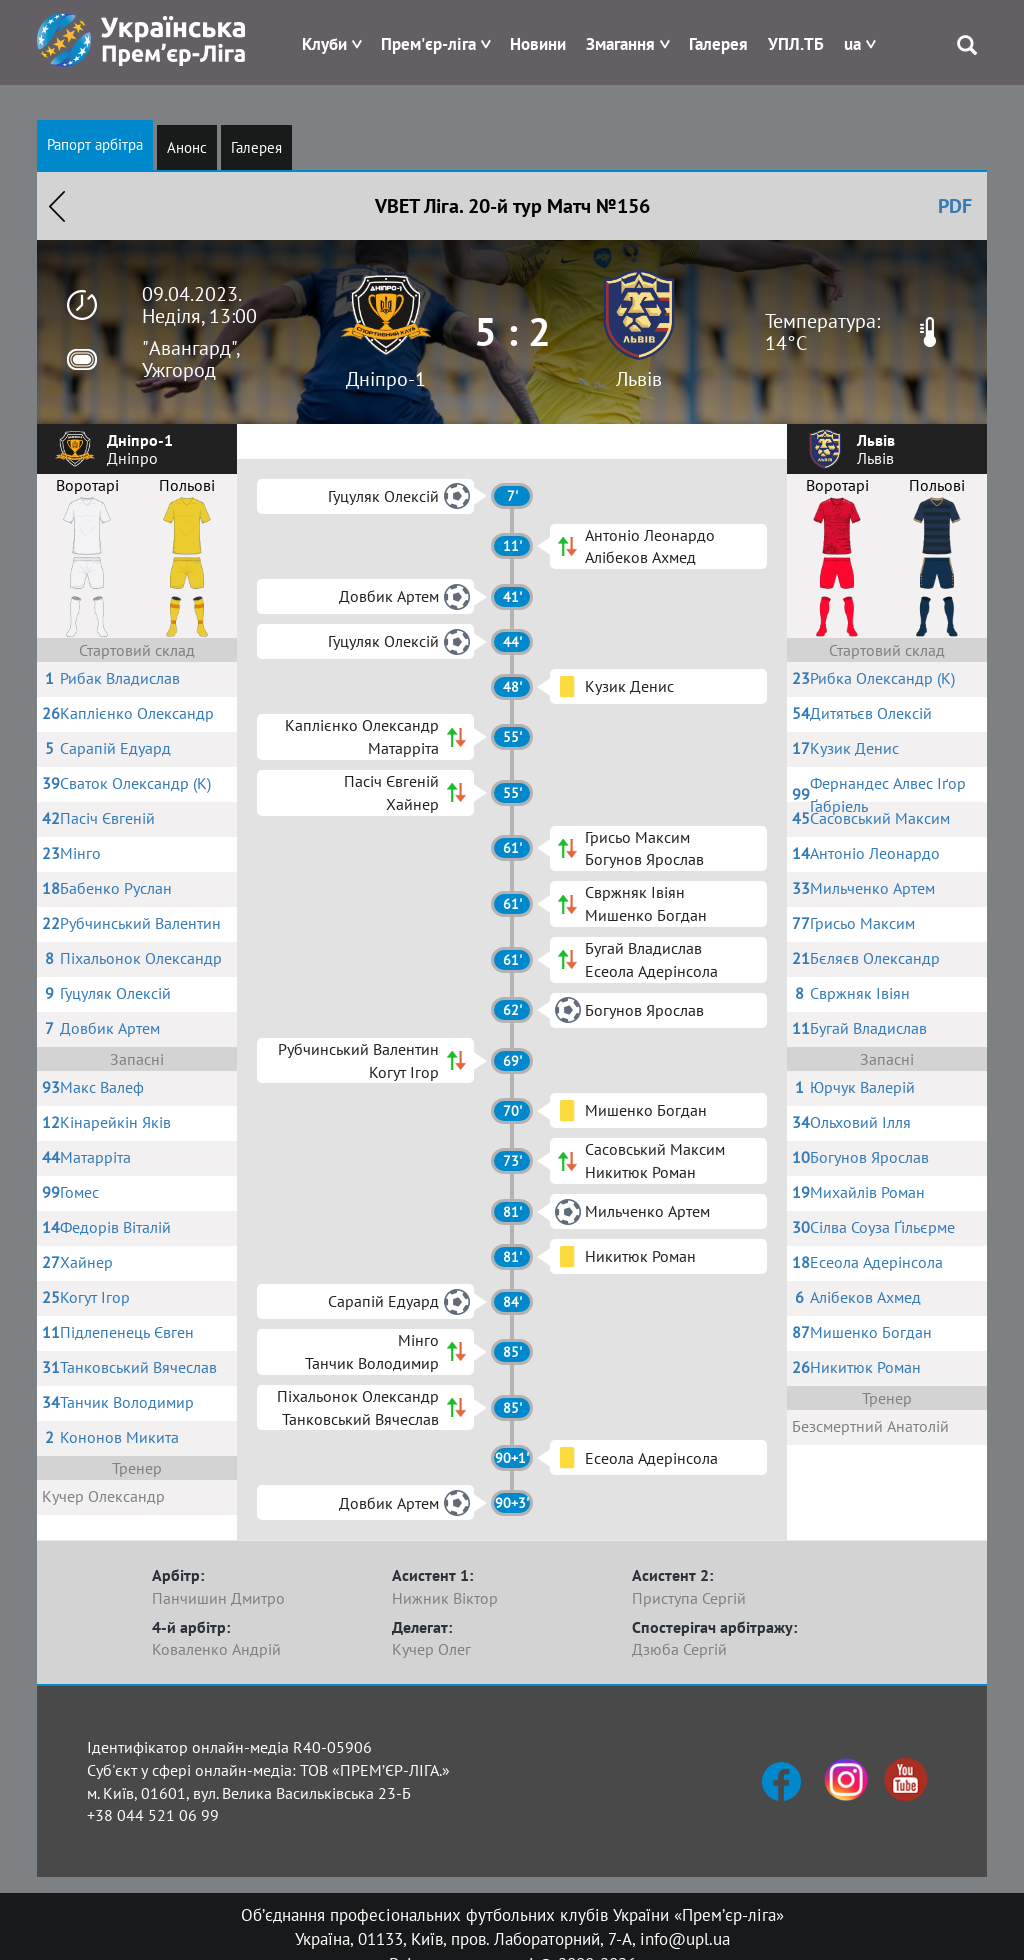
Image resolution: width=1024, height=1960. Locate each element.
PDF (955, 206)
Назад (57, 206)
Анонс (187, 147)
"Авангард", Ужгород (190, 359)
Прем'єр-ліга (428, 44)
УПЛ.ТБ (796, 44)
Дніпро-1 (386, 379)
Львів (639, 379)
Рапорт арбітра (95, 144)
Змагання (620, 44)
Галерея (718, 44)
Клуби (324, 44)
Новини (538, 44)
